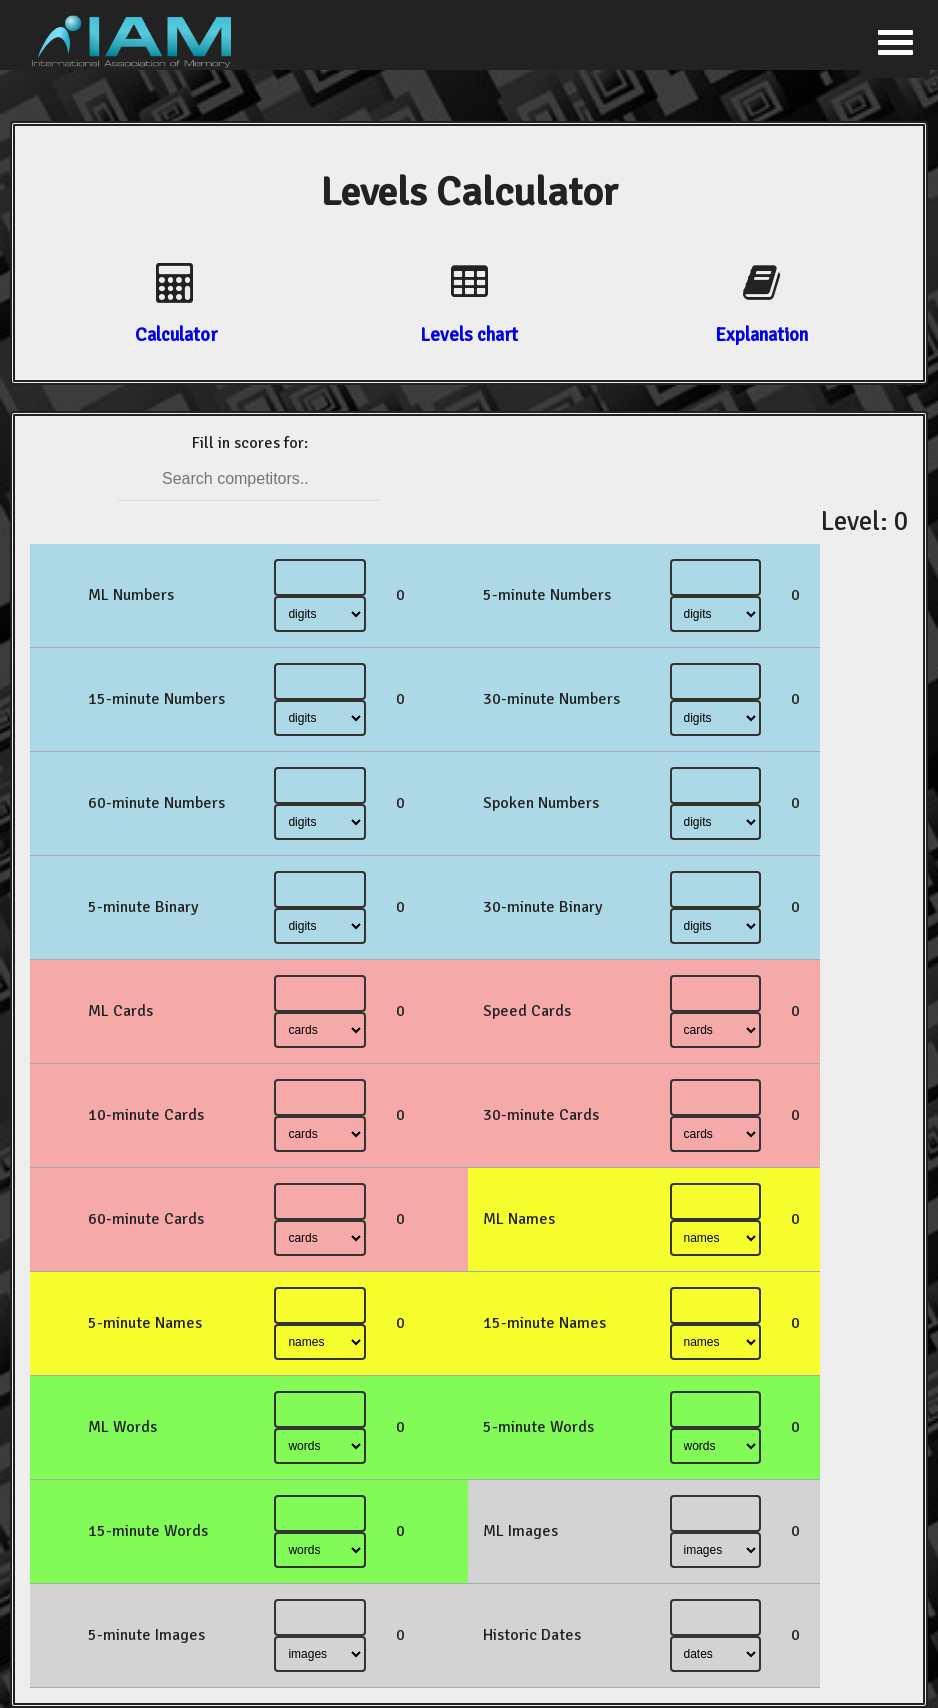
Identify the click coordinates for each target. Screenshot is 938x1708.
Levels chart (469, 334)
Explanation (761, 334)
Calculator (176, 334)
